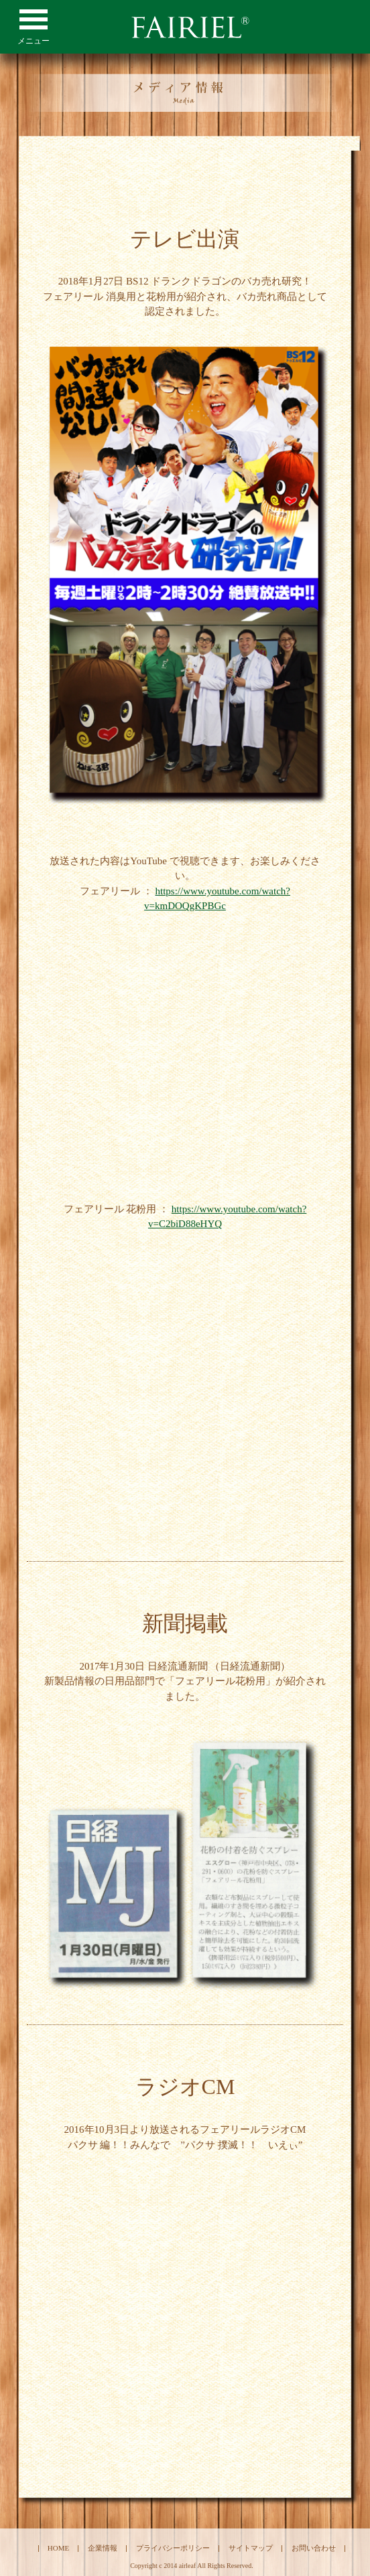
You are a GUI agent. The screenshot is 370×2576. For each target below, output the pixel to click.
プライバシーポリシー (173, 2548)
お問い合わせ (314, 2548)
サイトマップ (251, 2548)
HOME (58, 2548)
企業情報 (102, 2548)
